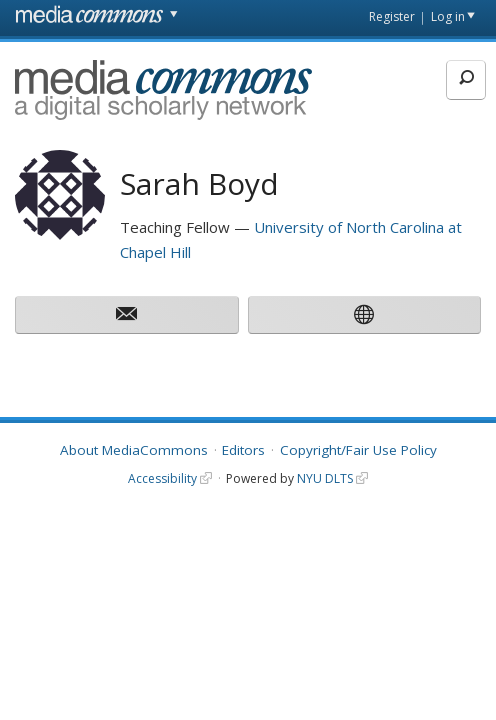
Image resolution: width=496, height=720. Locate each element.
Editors (243, 450)
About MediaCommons (134, 450)
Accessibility (162, 478)
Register (392, 16)
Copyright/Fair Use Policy (358, 450)
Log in (448, 16)
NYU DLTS (325, 478)
